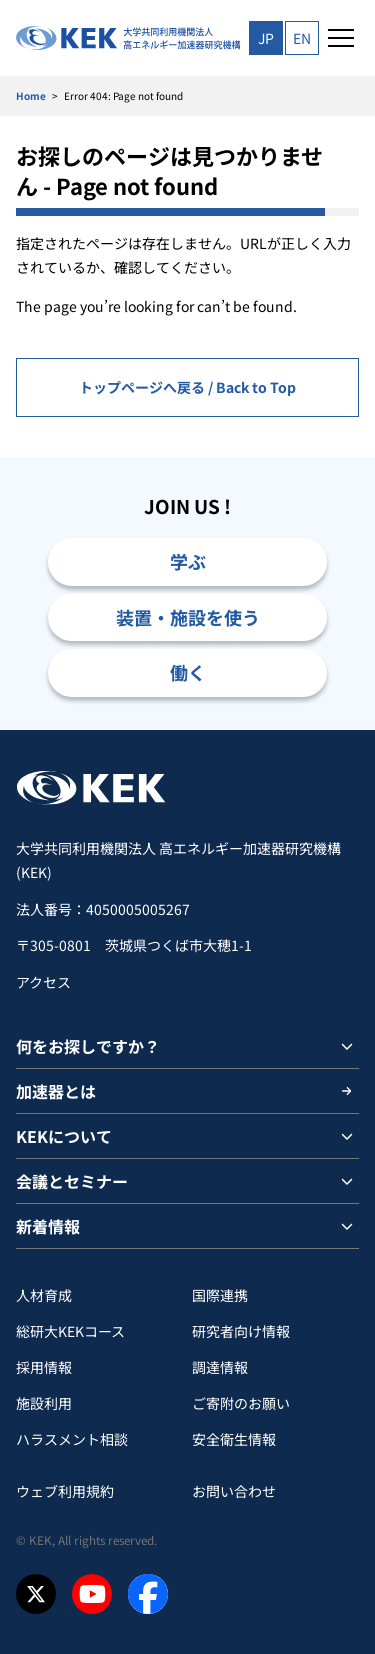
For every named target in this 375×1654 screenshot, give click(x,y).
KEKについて (64, 1136)
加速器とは (56, 1091)
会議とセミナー (72, 1181)
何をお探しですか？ (88, 1046)
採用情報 (44, 1367)
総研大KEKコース (70, 1331)
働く (188, 672)
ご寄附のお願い (241, 1403)
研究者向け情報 (241, 1331)
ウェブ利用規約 (65, 1491)
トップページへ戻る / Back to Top (187, 387)
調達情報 (220, 1367)
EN (302, 38)
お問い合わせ (234, 1491)
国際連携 (220, 1295)
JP (266, 38)
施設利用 (44, 1403)
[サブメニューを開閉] (347, 1046)
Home (31, 95)
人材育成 (44, 1295)
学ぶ (188, 561)
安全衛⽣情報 (234, 1439)
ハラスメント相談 (72, 1439)
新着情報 (48, 1226)
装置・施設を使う (188, 617)
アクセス (43, 982)
